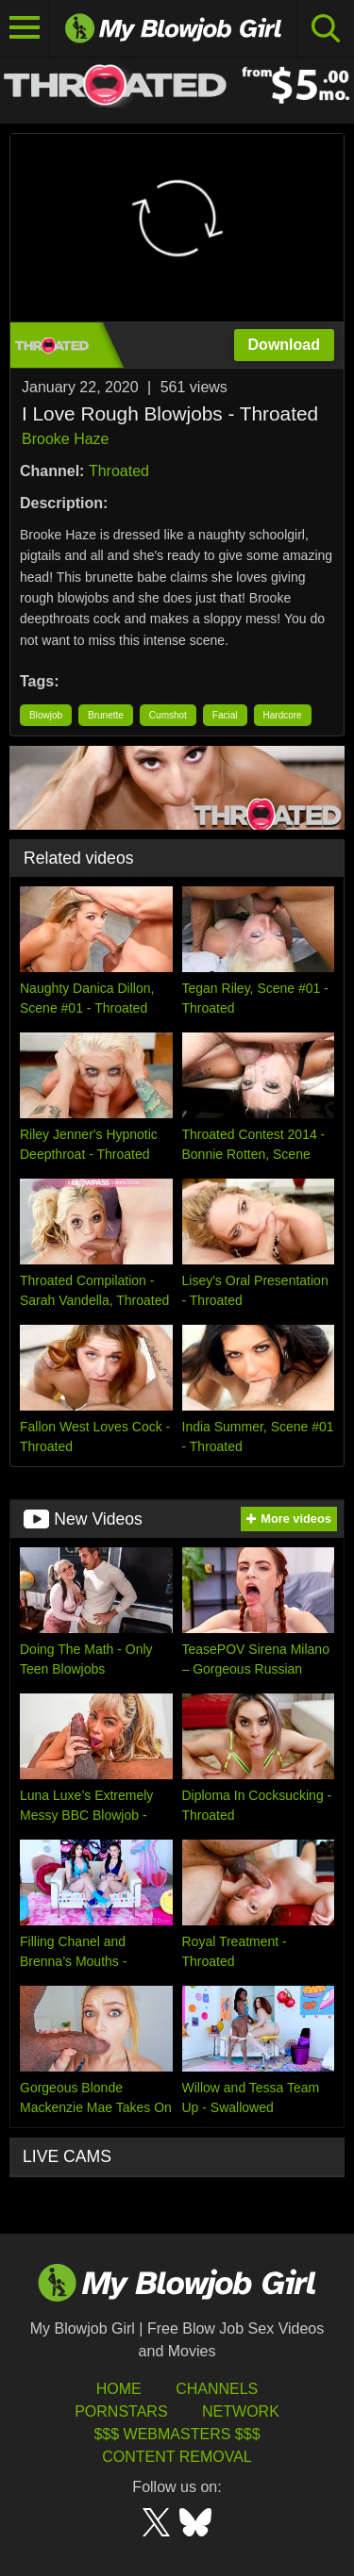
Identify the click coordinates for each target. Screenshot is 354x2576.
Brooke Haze (66, 439)
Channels (217, 2389)
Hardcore (282, 715)
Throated (119, 471)
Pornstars (121, 2411)
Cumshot (168, 715)
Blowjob (45, 715)
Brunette (106, 715)
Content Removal (177, 2457)
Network (240, 2411)
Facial (225, 715)
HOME (119, 2389)
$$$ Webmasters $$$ (176, 2434)
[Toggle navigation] (25, 28)
